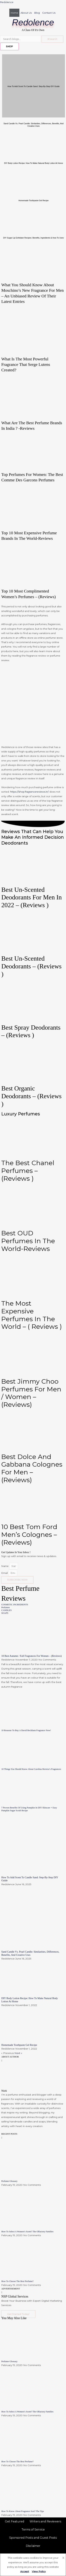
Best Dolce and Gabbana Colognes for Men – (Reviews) (31, 1468)
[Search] (52, 39)
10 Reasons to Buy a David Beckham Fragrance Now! (26, 1730)
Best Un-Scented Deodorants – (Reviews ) (31, 966)
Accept (24, 2571)
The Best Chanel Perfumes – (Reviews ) (27, 1170)
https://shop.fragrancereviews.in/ (29, 791)
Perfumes (5, 1607)
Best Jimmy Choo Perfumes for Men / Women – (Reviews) (31, 1392)
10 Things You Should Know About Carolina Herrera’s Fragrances (31, 1769)
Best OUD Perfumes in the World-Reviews (28, 1241)
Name (5, 1566)
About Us (26, 12)
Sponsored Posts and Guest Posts (33, 2537)
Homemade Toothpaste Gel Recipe (19, 2044)
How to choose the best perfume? (17, 2281)
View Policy (39, 2571)
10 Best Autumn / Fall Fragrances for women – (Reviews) (31, 1655)
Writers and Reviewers (45, 2521)
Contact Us (48, 12)
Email (4, 1572)
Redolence (6, 2)
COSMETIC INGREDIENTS (14, 1604)
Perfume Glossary (9, 2181)
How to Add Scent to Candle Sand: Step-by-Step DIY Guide (34, 86)
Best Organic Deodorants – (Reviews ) (31, 1096)
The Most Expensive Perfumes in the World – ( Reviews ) (31, 1314)
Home (14, 12)
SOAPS (4, 1613)
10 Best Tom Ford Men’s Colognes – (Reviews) (29, 1534)
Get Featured (14, 2521)
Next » (18, 2053)
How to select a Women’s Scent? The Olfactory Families (27, 2231)
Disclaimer (33, 2546)
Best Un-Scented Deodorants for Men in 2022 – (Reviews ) (31, 897)
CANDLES (6, 1610)
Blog (37, 12)
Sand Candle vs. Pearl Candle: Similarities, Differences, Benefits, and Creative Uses (30, 1953)
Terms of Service (33, 2529)
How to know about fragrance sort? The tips (22, 2511)
